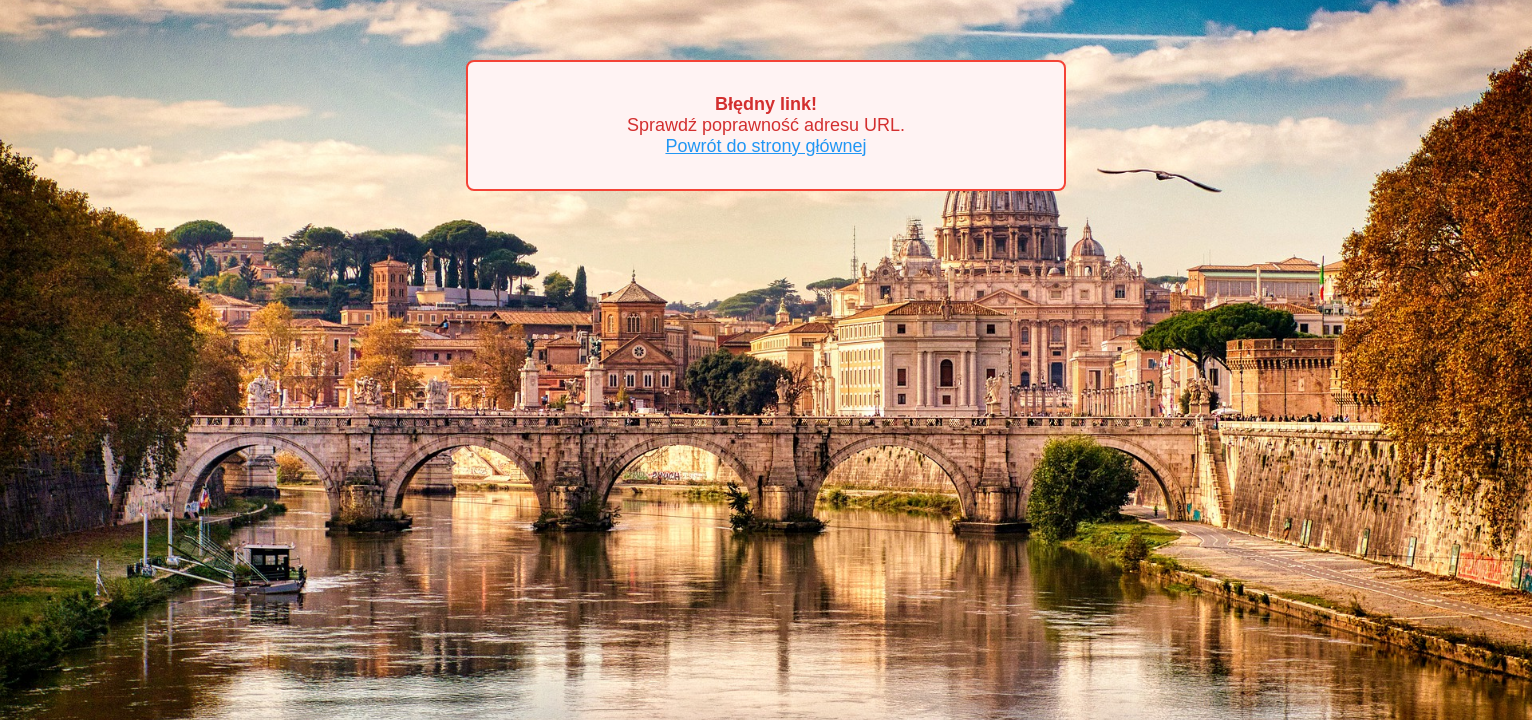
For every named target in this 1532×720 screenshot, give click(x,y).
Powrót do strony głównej (765, 146)
